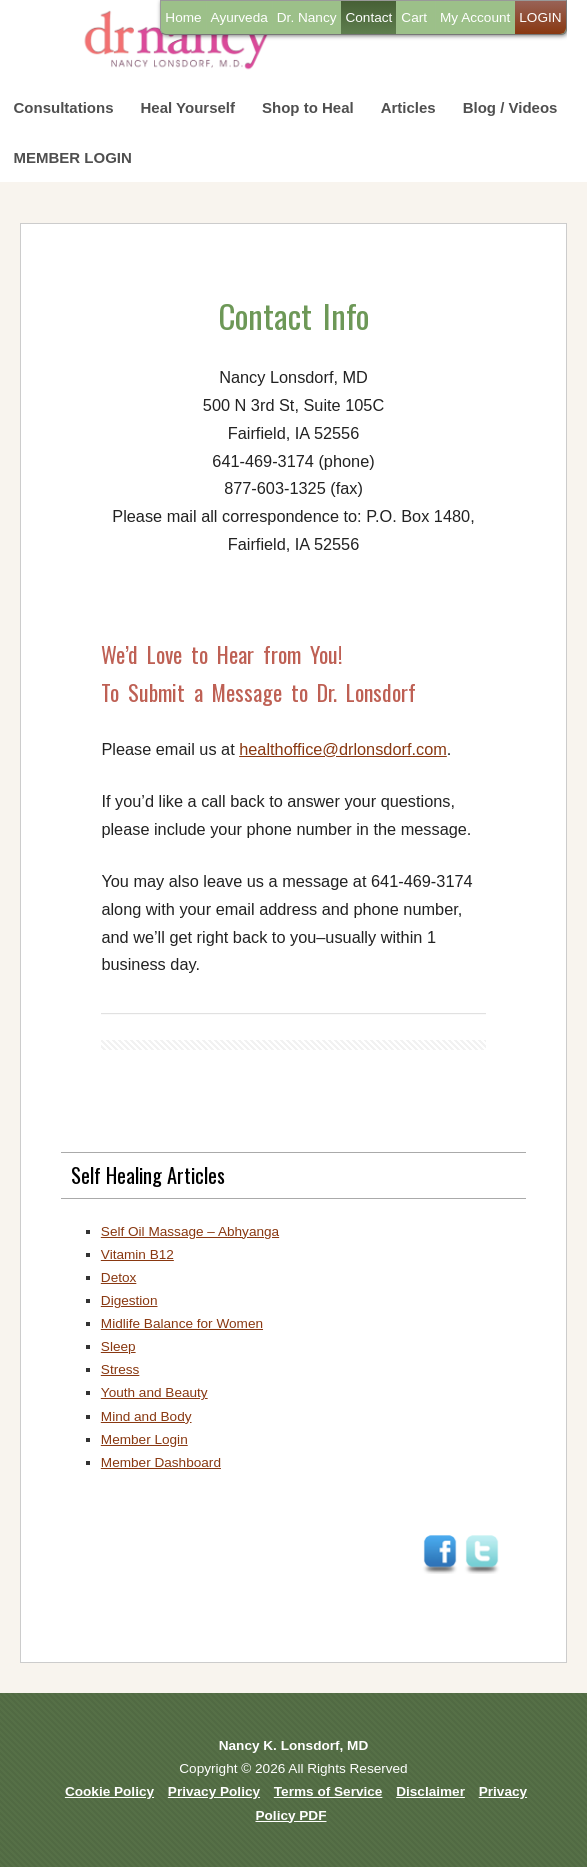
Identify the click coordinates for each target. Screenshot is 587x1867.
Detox (119, 1277)
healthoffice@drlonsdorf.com (343, 749)
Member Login (144, 1439)
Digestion (129, 1300)
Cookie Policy (109, 1791)
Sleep (118, 1346)
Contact (368, 17)
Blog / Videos (510, 107)
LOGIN (540, 17)
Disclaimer (430, 1791)
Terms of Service (328, 1791)
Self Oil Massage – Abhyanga (190, 1231)
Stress (120, 1369)
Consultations (64, 107)
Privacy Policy (214, 1791)
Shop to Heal (308, 107)
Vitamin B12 (137, 1254)
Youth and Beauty (154, 1392)
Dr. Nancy (307, 17)
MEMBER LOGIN (73, 157)
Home (183, 17)
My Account (475, 17)
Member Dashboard (161, 1462)
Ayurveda (239, 17)
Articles (408, 107)
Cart (414, 17)
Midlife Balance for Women (182, 1323)
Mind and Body (146, 1416)
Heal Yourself (188, 107)
